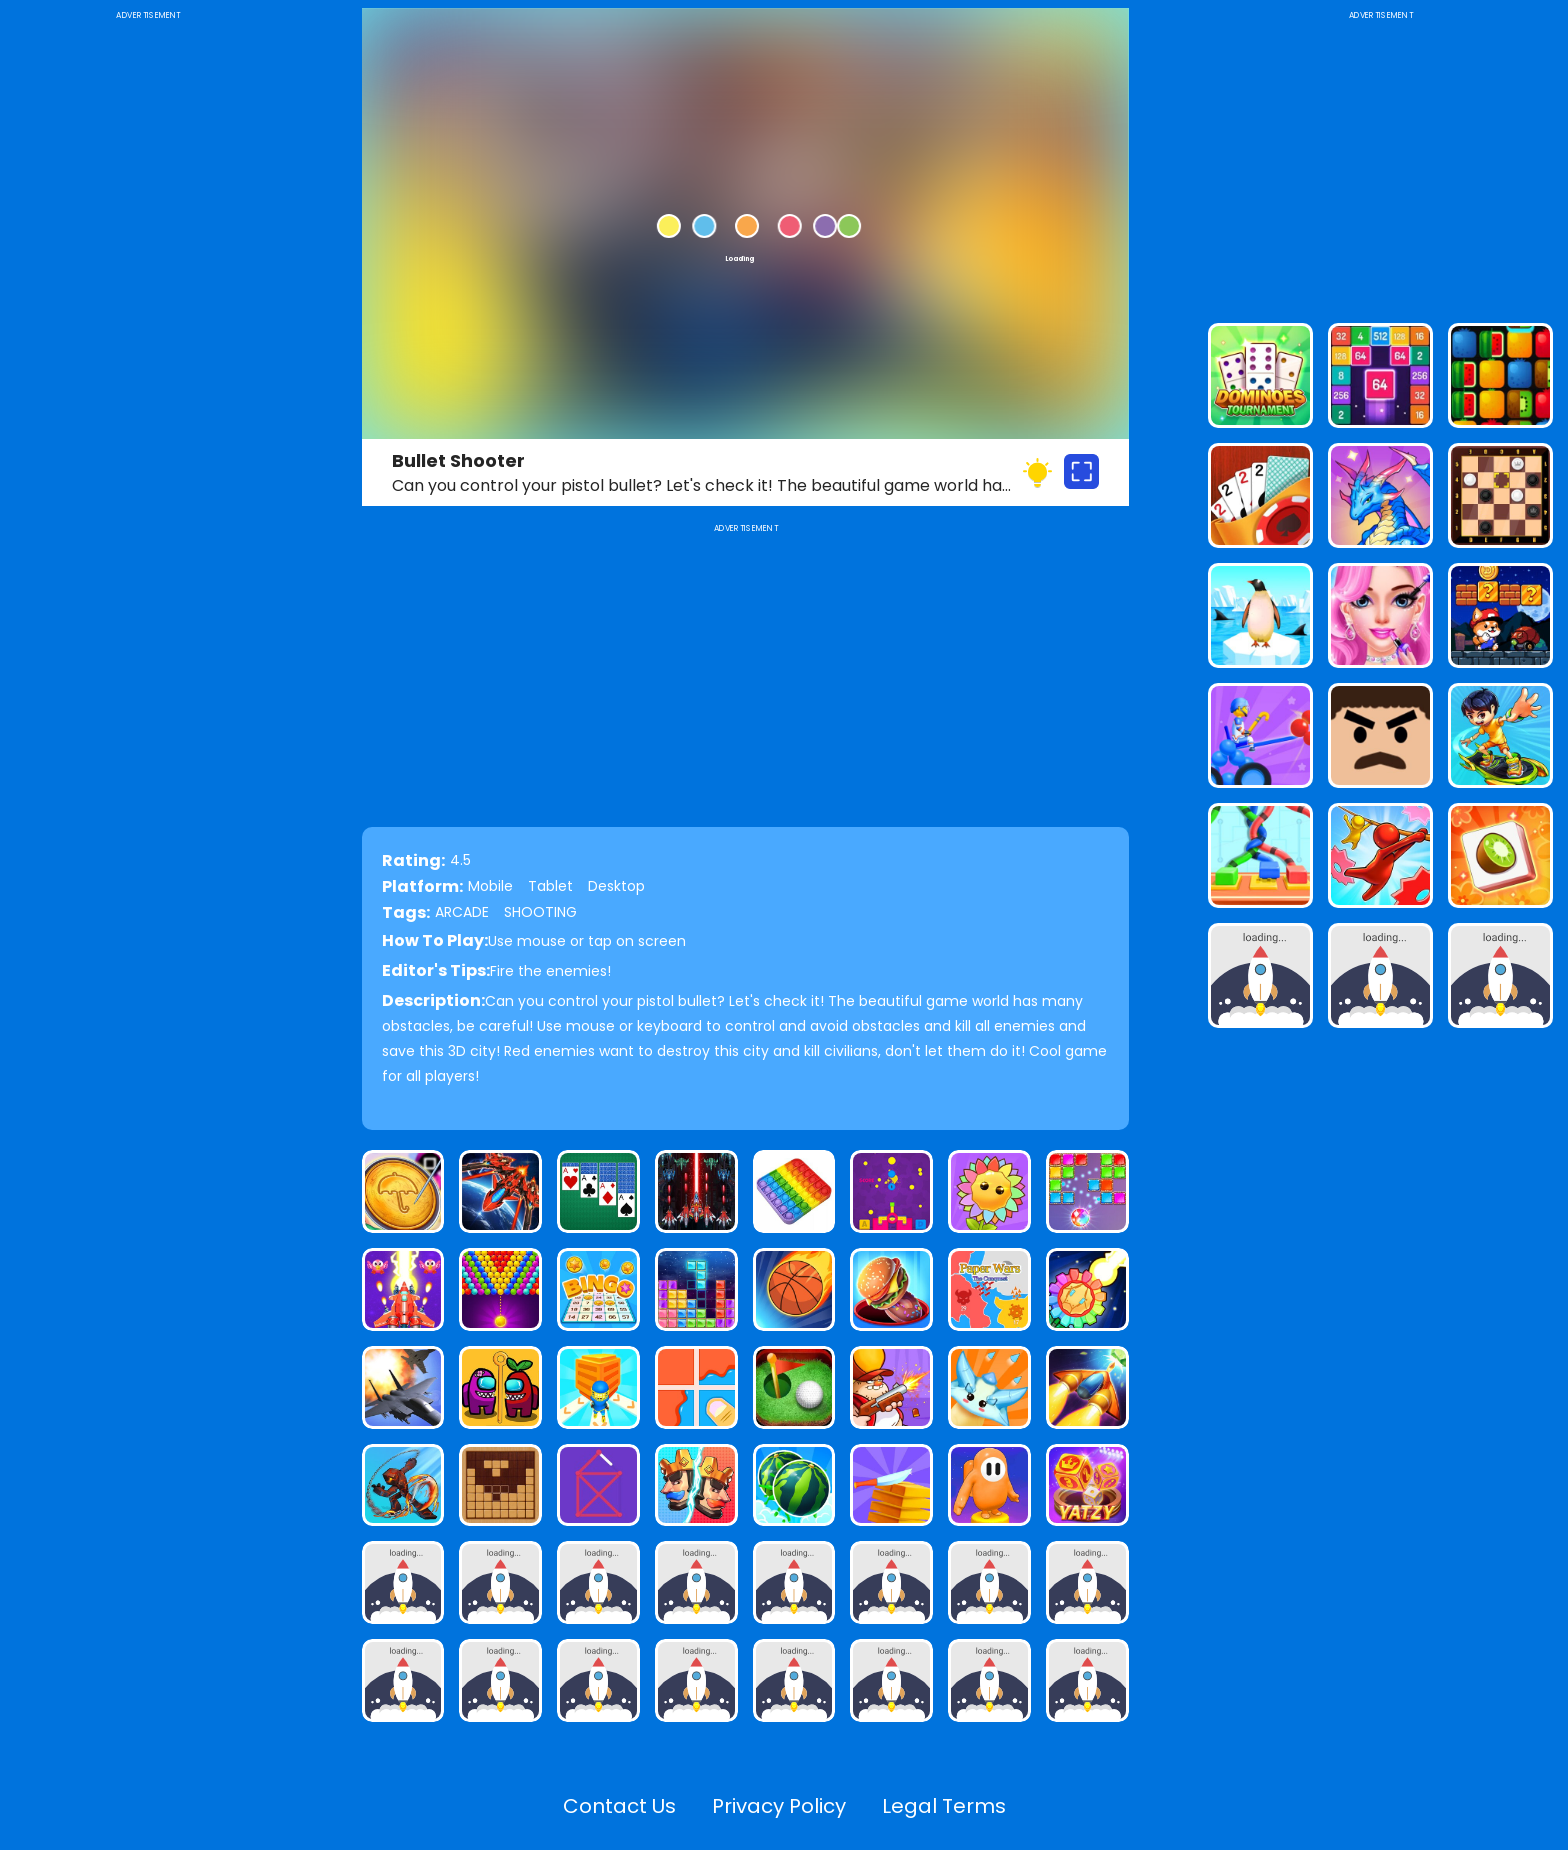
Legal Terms (944, 1806)
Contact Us (619, 1806)
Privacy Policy (779, 1806)
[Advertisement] (148, 324)
